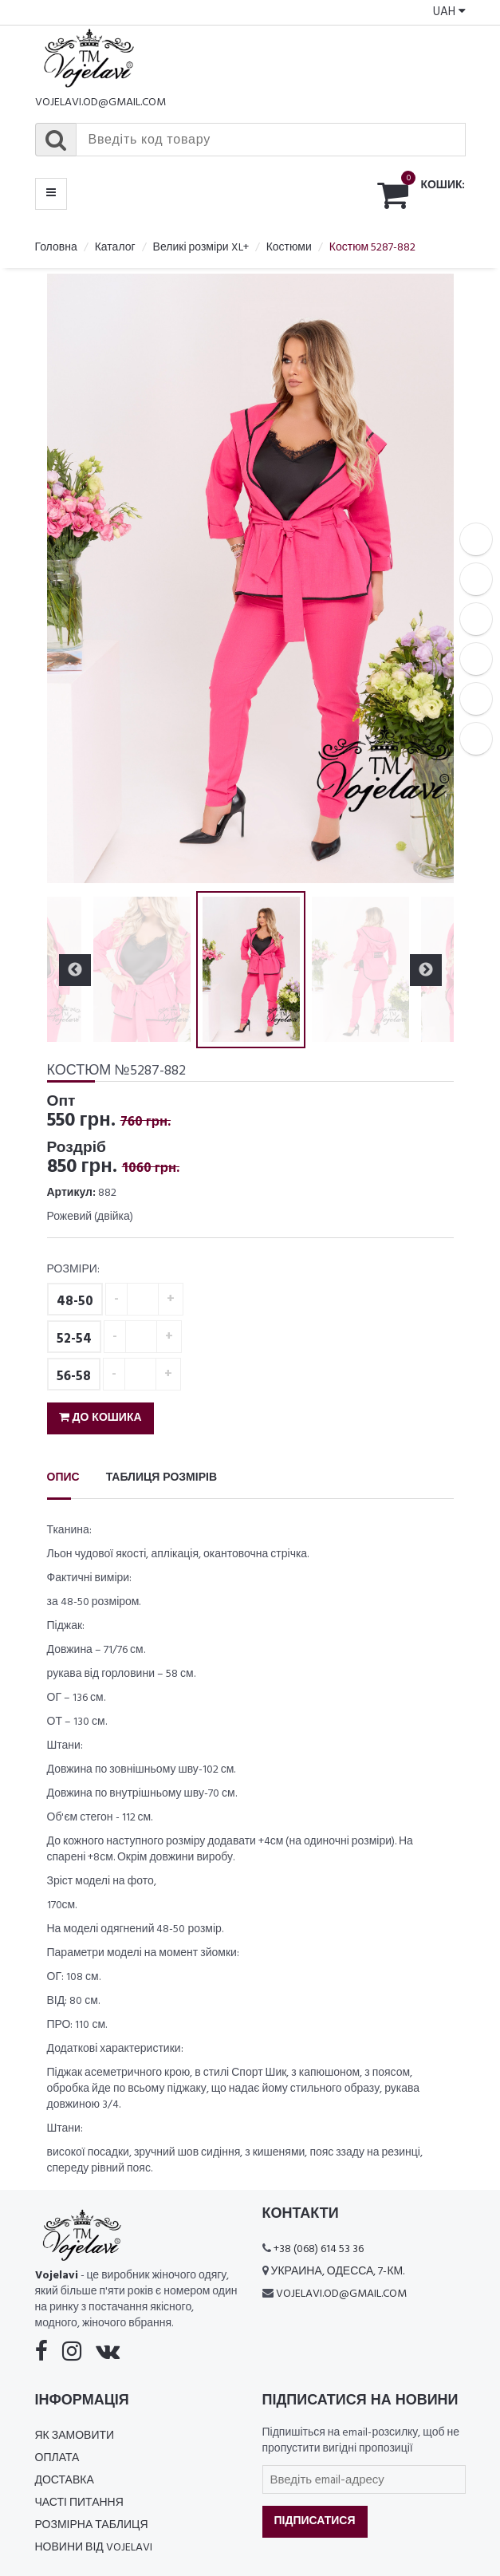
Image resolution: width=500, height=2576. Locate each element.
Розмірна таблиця (91, 2525)
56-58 (74, 1376)
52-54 (74, 1339)
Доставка (64, 2480)
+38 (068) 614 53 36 (319, 2249)
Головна (56, 248)
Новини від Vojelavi (93, 2548)
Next (426, 970)
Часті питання (79, 2503)
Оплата (57, 2458)
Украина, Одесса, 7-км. (338, 2271)
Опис (63, 1478)
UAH (449, 12)
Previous (75, 970)
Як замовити (75, 2436)
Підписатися (315, 2521)
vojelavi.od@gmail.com (100, 102)
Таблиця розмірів (161, 1478)
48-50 (75, 1301)
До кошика (100, 1418)
